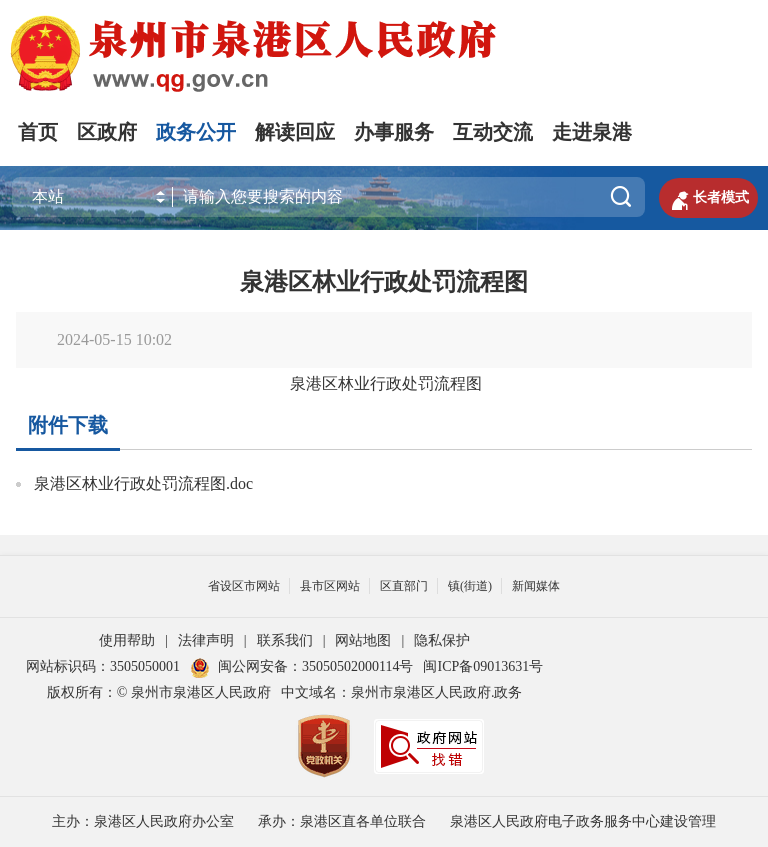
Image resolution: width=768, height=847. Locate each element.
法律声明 (206, 640)
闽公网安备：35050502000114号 (301, 666)
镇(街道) (470, 586)
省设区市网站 (244, 586)
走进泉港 (592, 132)
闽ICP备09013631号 (483, 666)
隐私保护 (442, 640)
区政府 (107, 132)
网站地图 (363, 640)
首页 (38, 132)
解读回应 (295, 132)
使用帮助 (127, 640)
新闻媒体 (536, 586)
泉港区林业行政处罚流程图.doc (143, 483)
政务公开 (196, 132)
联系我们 (285, 640)
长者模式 (707, 198)
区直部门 (404, 586)
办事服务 (394, 132)
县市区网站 (330, 586)
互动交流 (493, 132)
